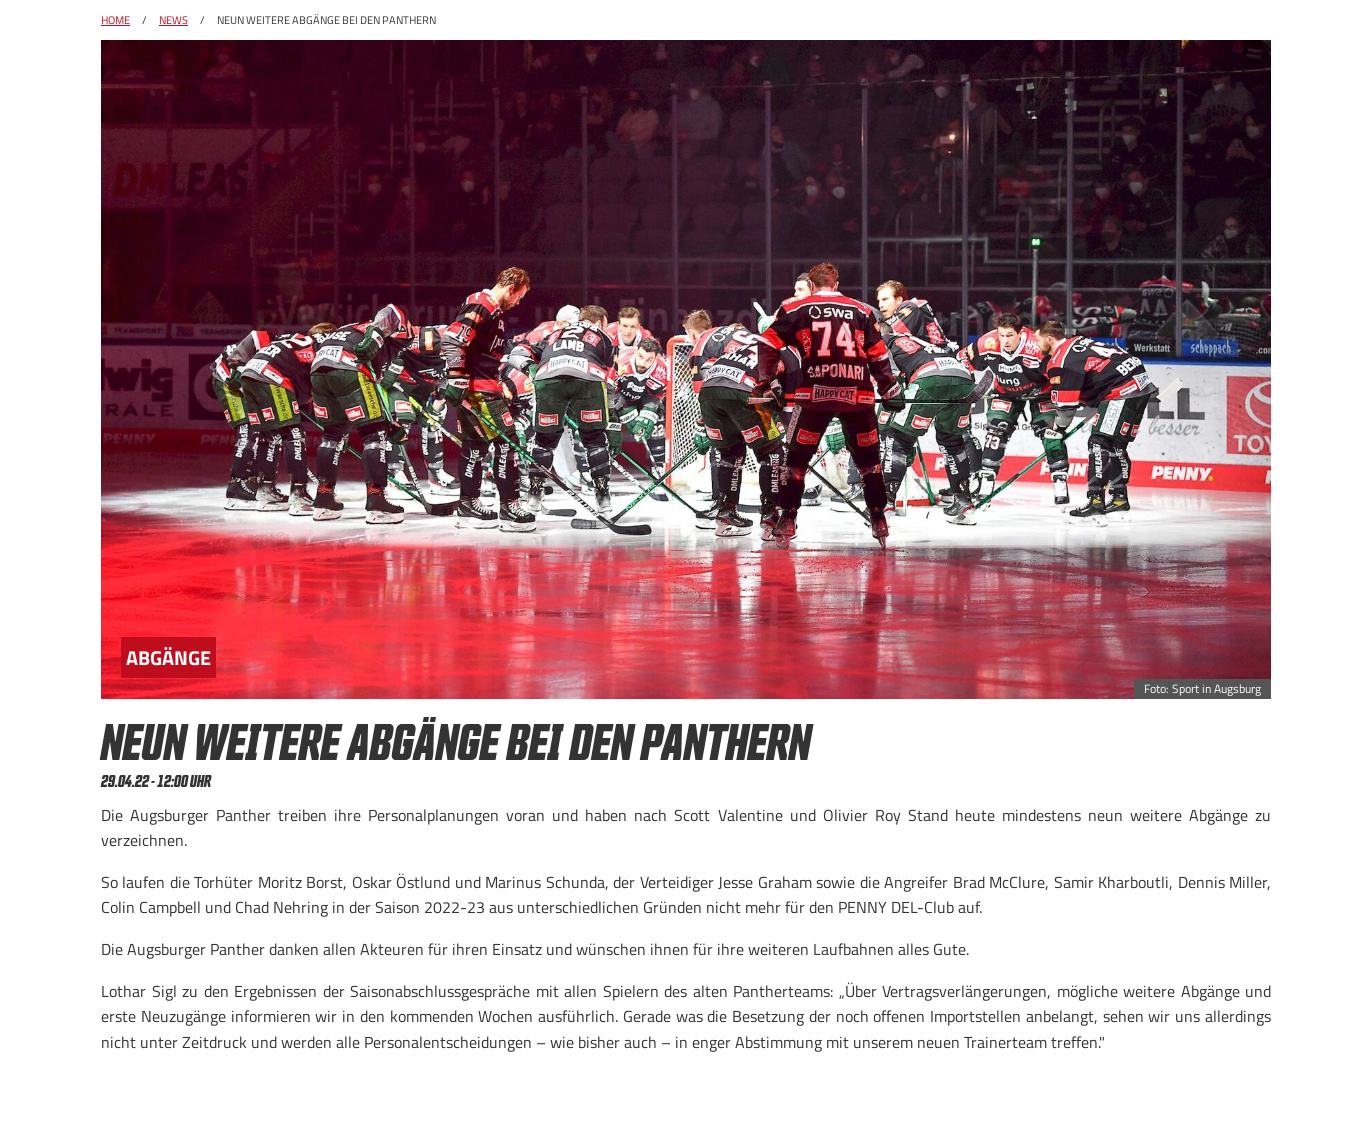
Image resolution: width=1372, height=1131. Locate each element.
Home (115, 20)
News (173, 20)
